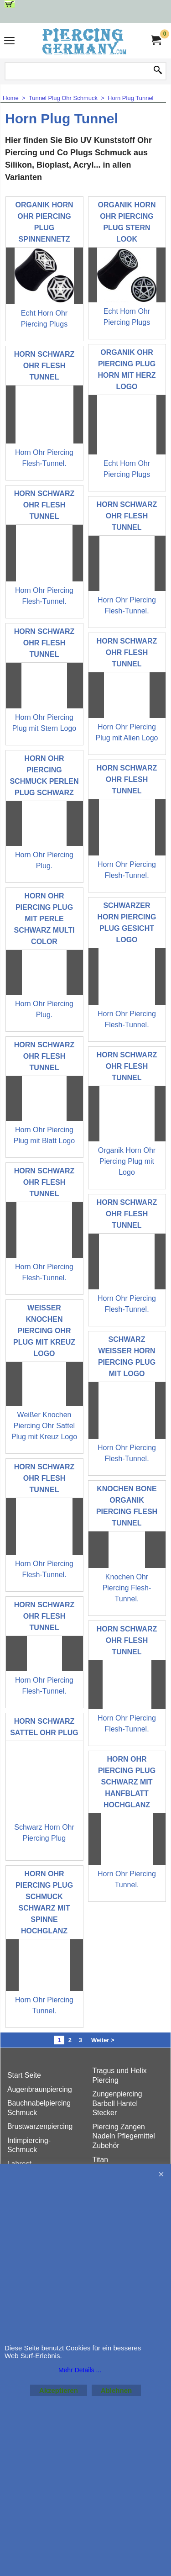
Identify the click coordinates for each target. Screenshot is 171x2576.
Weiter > (102, 2040)
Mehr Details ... (79, 2370)
